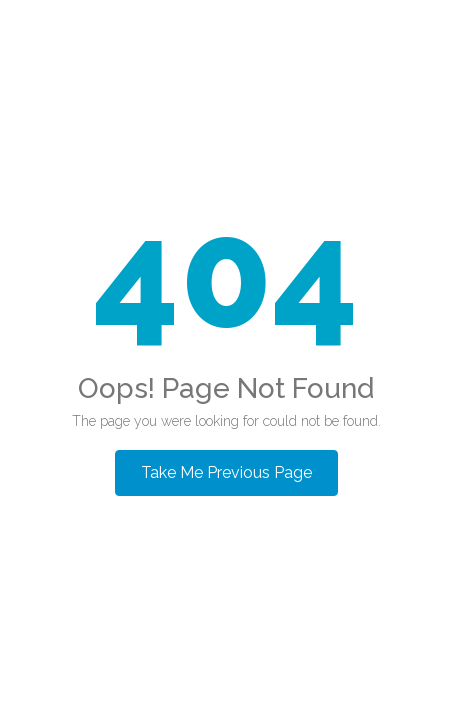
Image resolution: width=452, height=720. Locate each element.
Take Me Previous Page (226, 472)
